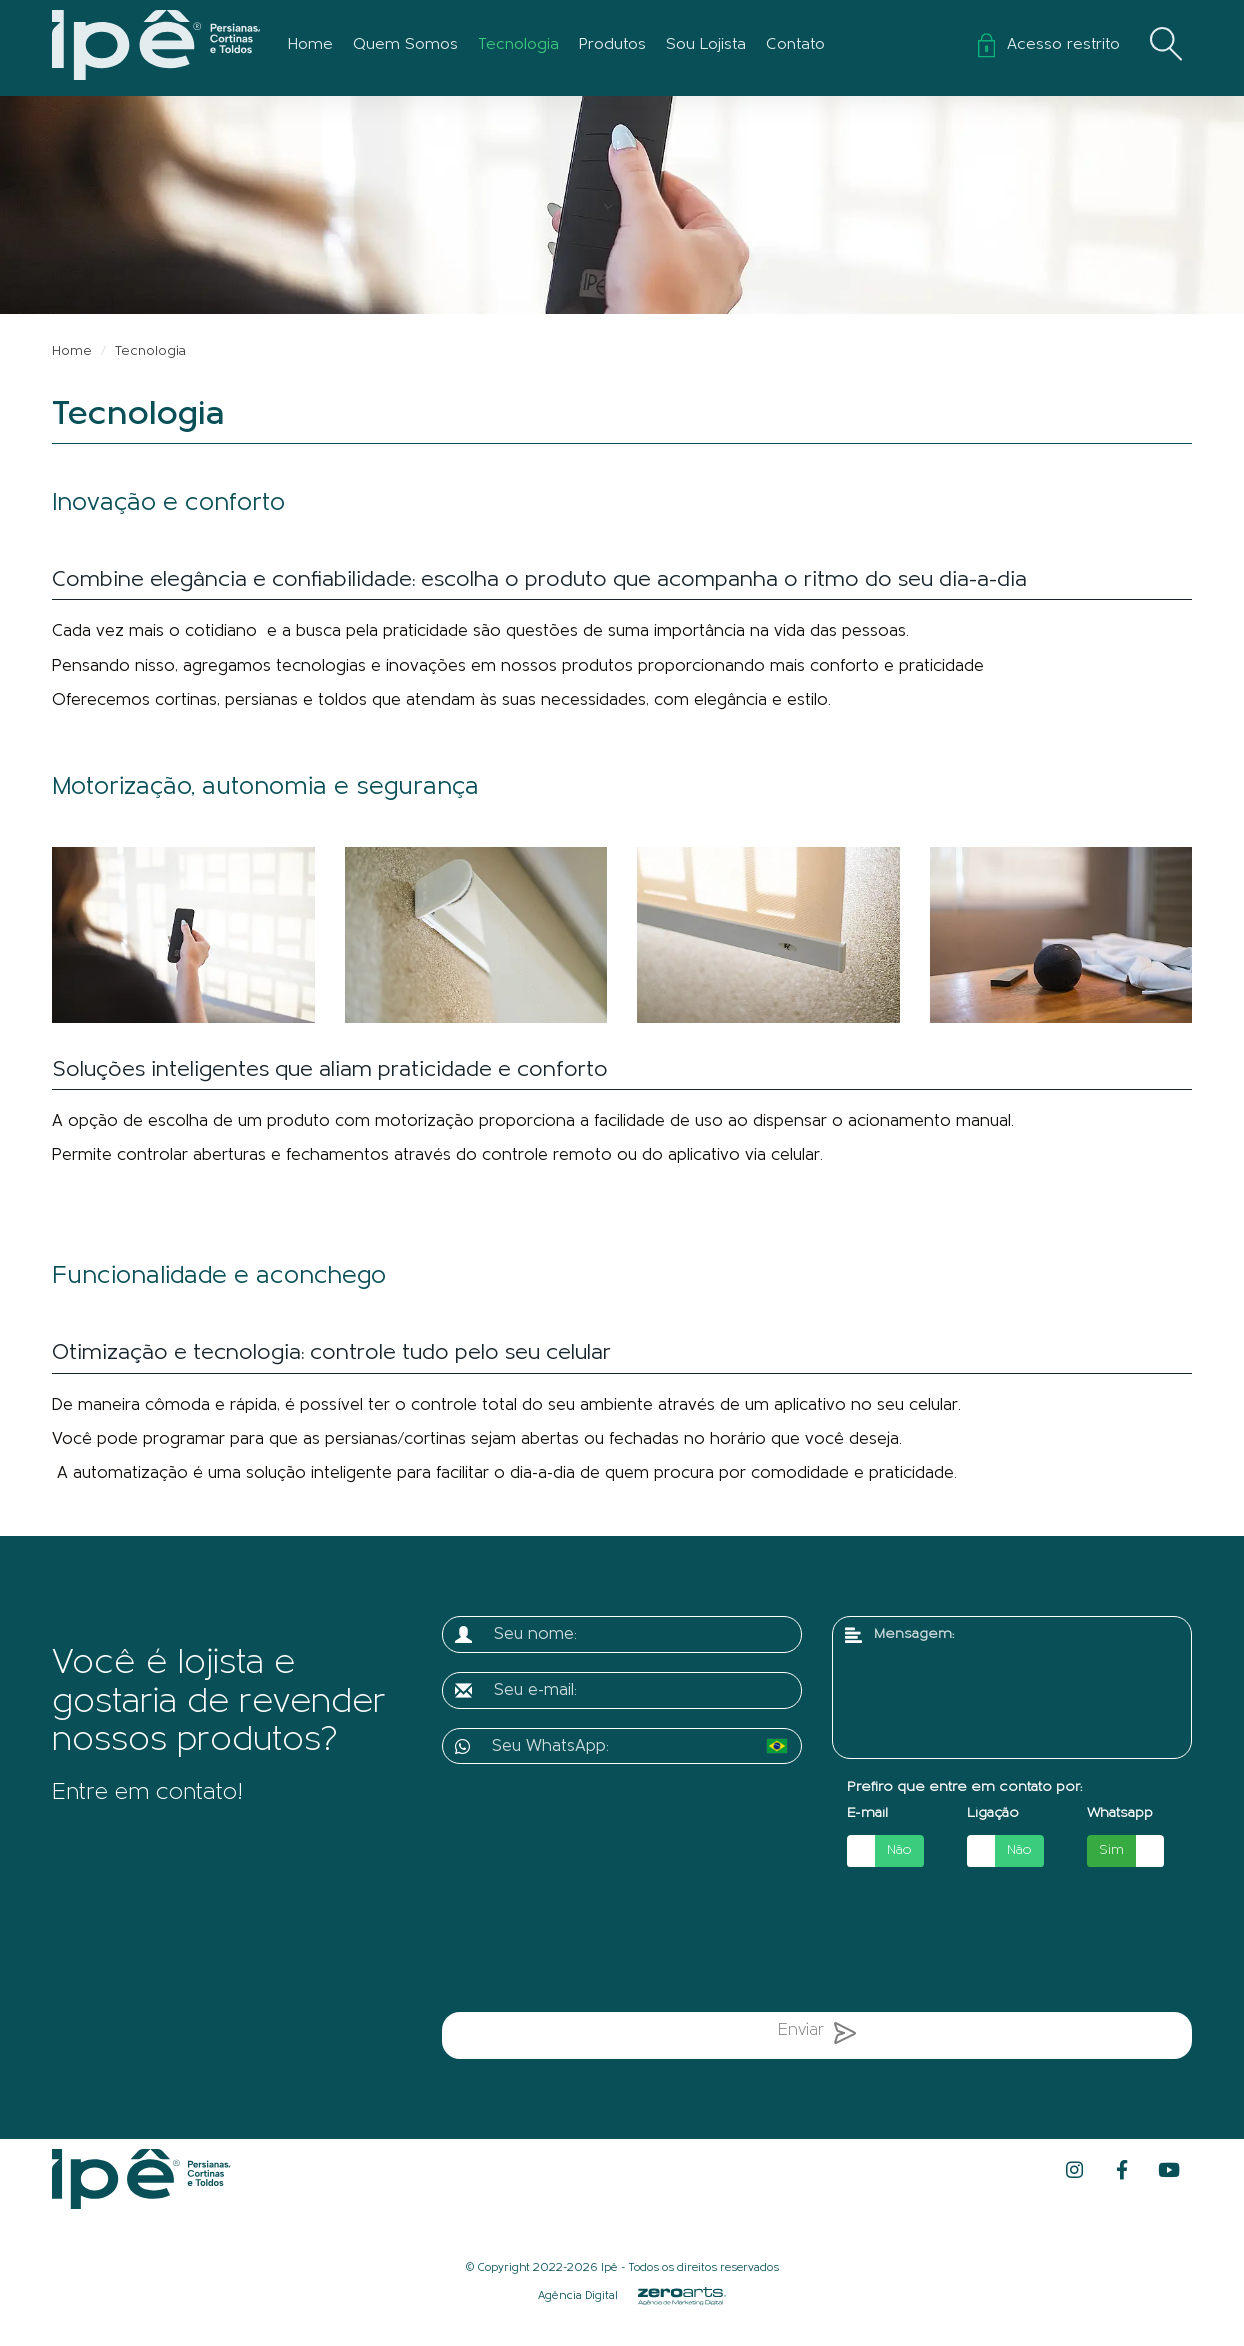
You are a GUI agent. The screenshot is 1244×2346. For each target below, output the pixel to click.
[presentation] (650, 1943)
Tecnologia (518, 45)
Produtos (612, 45)
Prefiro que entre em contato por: (964, 1787)
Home (310, 45)
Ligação (993, 1813)
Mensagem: (914, 1634)
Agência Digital (578, 2296)
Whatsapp (1120, 1813)
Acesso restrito (1049, 45)
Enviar (817, 2037)
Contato (795, 45)
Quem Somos (405, 45)
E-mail (867, 1813)
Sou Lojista (706, 45)
